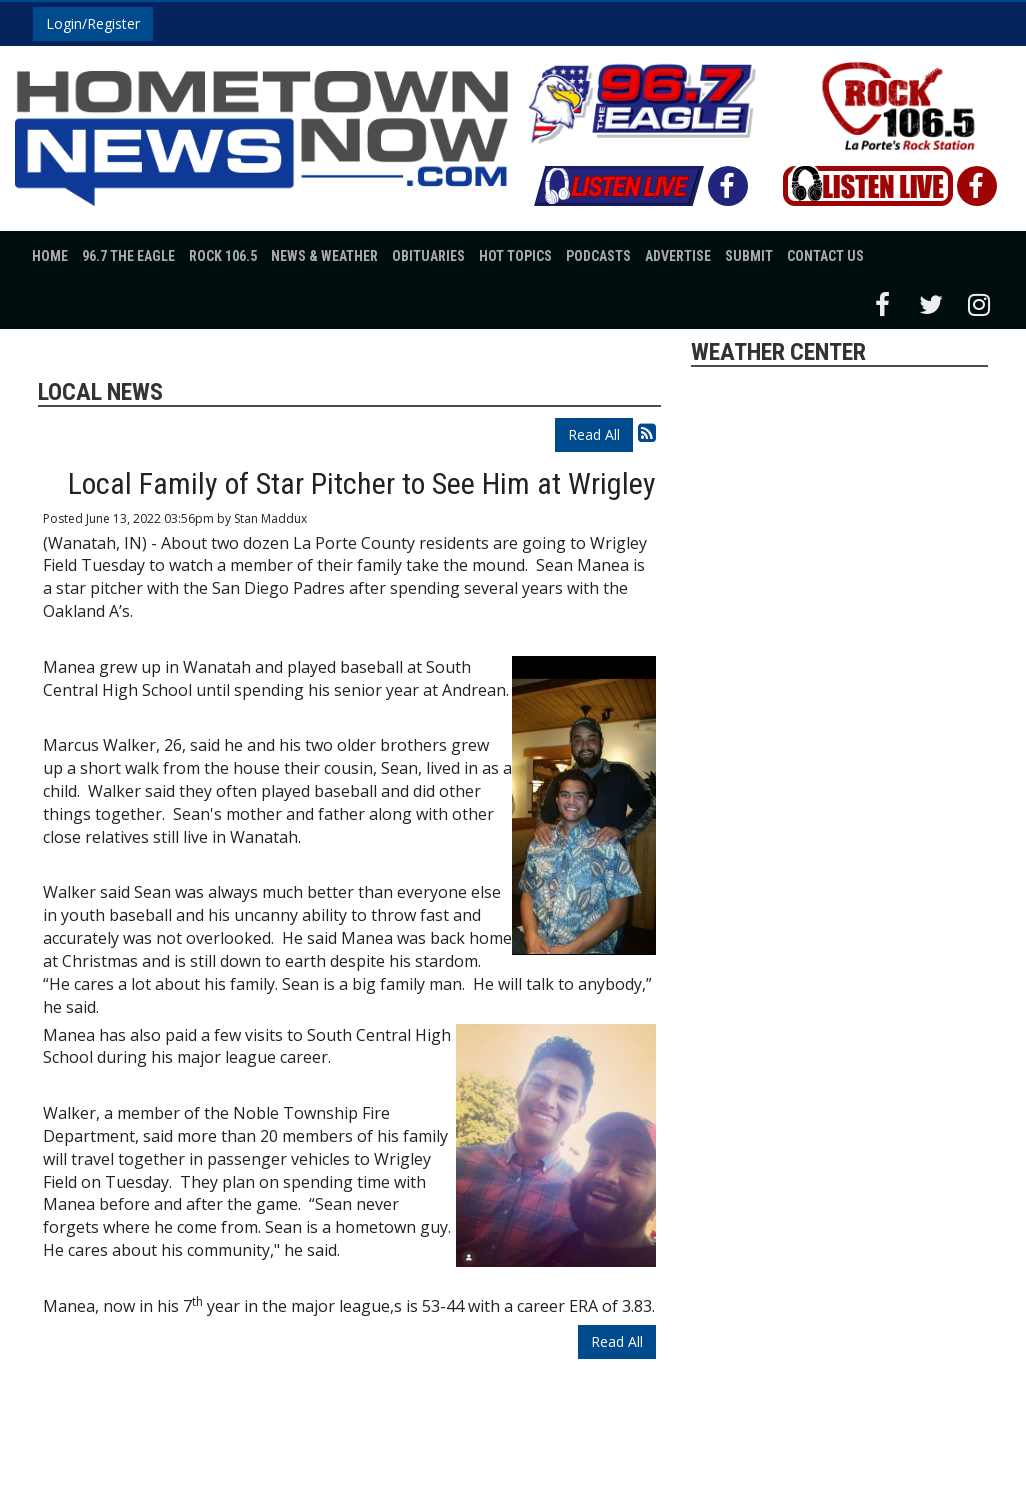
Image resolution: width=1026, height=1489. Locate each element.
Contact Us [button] (825, 256)
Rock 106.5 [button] (223, 256)
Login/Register (93, 23)
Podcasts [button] (598, 256)
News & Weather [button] (324, 256)
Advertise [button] (678, 256)
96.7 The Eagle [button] (128, 256)
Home (50, 256)
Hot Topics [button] (515, 256)
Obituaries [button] (428, 256)
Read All (594, 434)
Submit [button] (749, 256)
